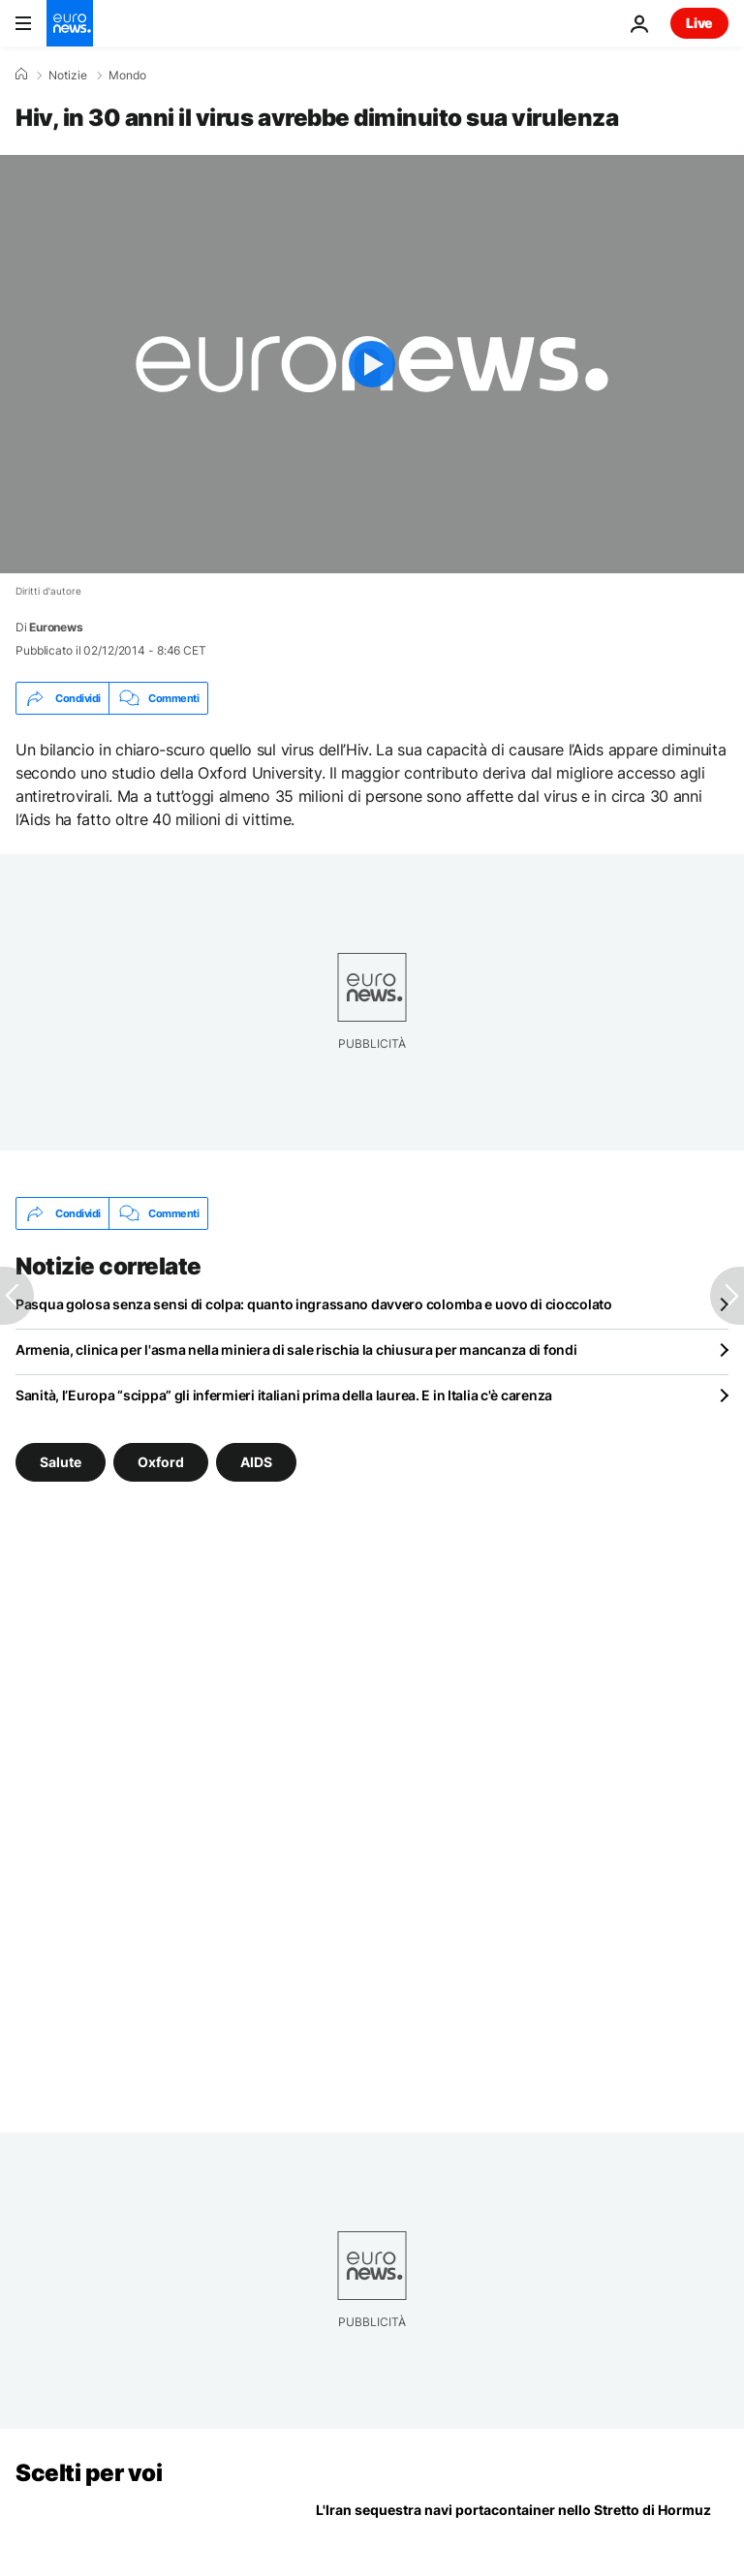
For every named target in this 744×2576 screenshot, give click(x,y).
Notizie (67, 75)
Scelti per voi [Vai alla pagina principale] (89, 2473)
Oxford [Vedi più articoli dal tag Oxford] (161, 1462)
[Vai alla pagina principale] (69, 23)
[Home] (21, 74)
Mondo (127, 75)
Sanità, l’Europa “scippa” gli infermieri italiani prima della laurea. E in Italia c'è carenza (284, 1395)
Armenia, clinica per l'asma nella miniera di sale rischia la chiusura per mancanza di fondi (296, 1349)
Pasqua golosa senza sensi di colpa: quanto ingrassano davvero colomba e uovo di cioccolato (314, 1304)
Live (699, 23)
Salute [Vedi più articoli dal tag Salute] (60, 1462)
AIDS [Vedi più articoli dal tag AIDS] (256, 1462)
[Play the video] (372, 364)
